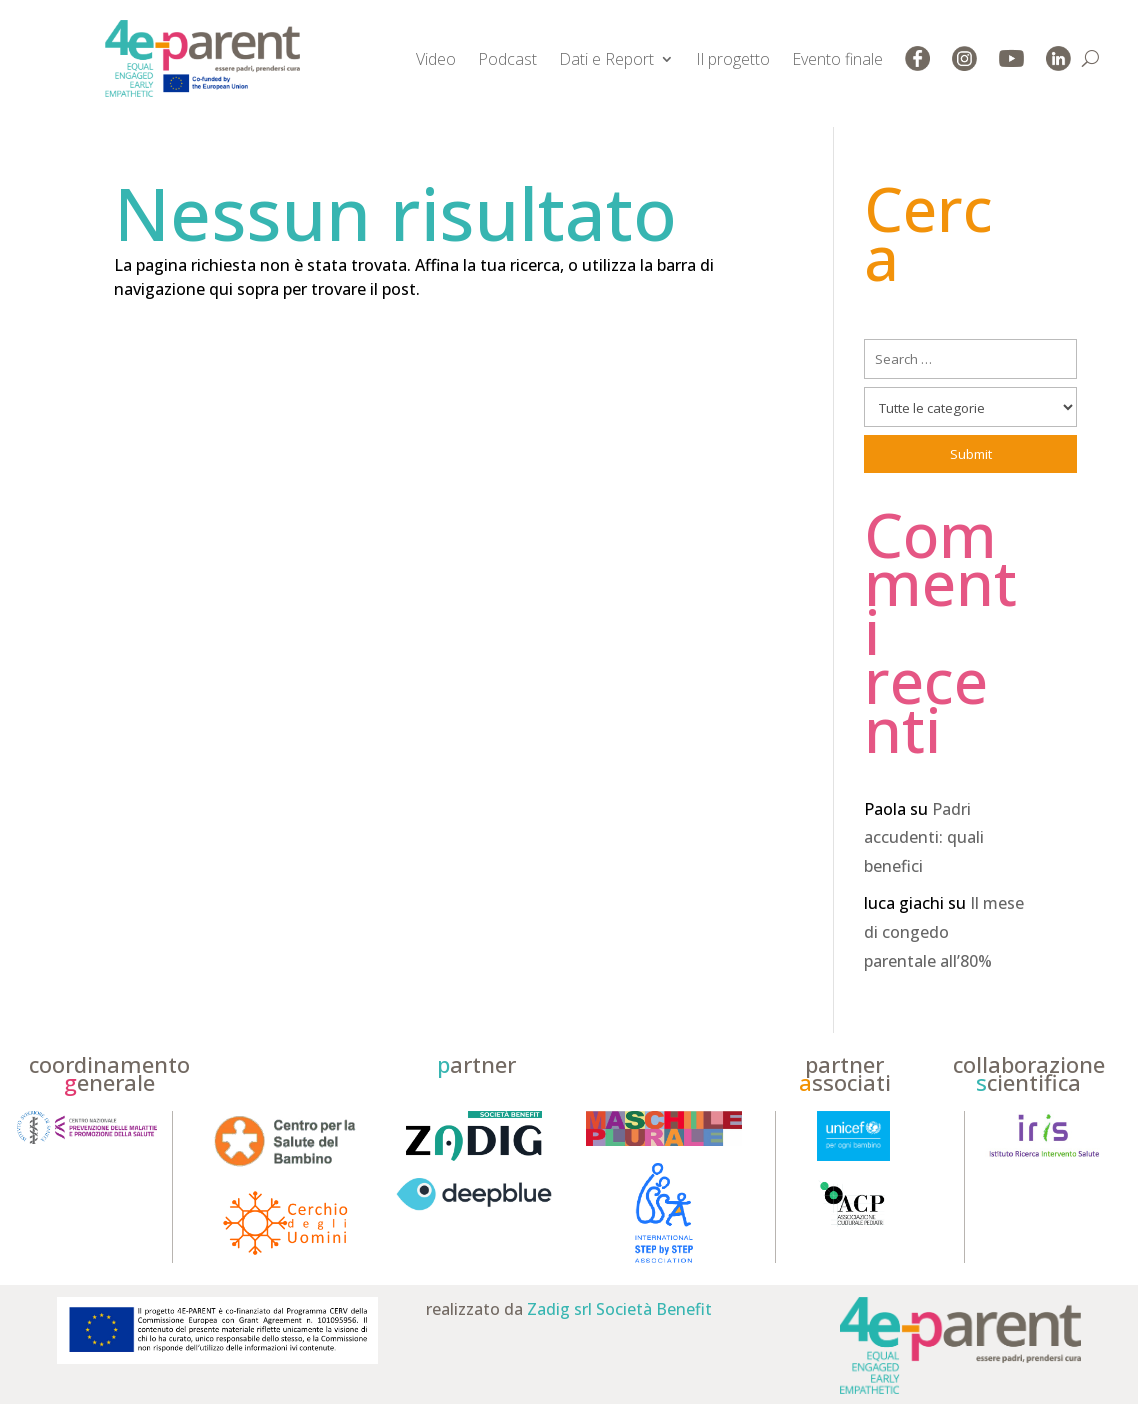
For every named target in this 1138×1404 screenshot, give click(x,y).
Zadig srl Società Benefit (619, 1309)
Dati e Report (606, 59)
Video (436, 59)
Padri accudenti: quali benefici (924, 838)
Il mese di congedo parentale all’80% (944, 932)
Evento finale (837, 59)
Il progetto (733, 59)
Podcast (507, 59)
